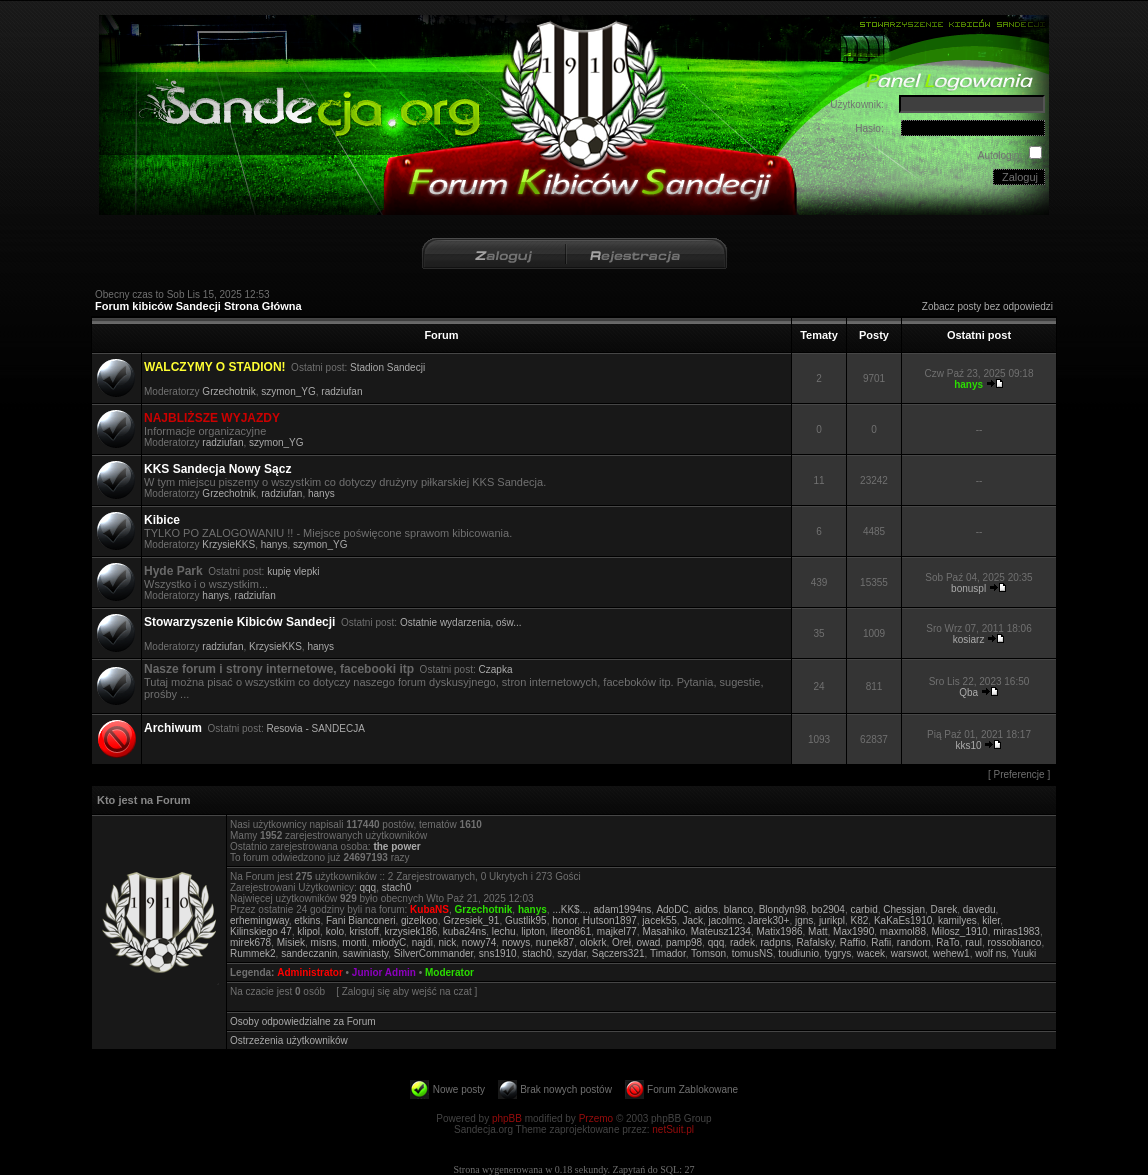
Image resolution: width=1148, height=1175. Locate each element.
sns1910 (498, 953)
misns (324, 942)
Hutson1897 (610, 920)
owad (648, 942)
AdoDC (672, 909)
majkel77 (617, 931)
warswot (909, 953)
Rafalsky (816, 942)
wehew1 (951, 953)
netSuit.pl (673, 1129)
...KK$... (570, 909)
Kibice (162, 520)
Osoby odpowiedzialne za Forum (303, 1021)
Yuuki (1024, 953)
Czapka (496, 669)
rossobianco (1015, 942)
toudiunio (798, 953)
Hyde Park (173, 571)
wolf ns (990, 953)
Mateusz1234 (721, 931)
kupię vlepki (293, 571)
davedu (979, 909)
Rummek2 (253, 953)
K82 (860, 920)
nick (447, 942)
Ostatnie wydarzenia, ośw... (461, 622)
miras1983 (1016, 931)
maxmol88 (903, 931)
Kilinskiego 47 (261, 931)
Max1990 (853, 931)
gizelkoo (419, 920)
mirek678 (250, 942)
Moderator (449, 972)
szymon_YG (288, 391)
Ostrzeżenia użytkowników (289, 1040)
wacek (871, 953)
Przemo (596, 1118)
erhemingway (259, 920)
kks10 (969, 745)
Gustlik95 (526, 920)
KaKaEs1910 (903, 920)
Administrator (310, 972)
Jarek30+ (768, 920)
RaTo (947, 942)
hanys (321, 493)
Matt (817, 931)
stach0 (396, 887)
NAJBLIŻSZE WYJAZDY (212, 418)
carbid (863, 909)
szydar (571, 953)
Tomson (708, 953)
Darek (944, 909)
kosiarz (969, 639)
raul (973, 942)
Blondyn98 (782, 909)
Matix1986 (779, 931)
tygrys (838, 953)
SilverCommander (433, 953)
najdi (422, 942)
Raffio (853, 942)
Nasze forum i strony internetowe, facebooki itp (279, 669)
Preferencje (1019, 774)
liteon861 (571, 931)
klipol (308, 931)
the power (396, 846)
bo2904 (828, 909)
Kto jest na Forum (144, 800)
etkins (307, 920)
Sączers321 (618, 953)
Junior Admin (384, 972)
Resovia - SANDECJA (316, 728)
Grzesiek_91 (471, 920)
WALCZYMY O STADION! (215, 367)
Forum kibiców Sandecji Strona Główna (198, 306)
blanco (738, 909)
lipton (533, 931)
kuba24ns (464, 931)
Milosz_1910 (960, 931)
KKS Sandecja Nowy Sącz (217, 469)
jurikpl (832, 920)
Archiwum (173, 728)
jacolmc (726, 920)
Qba (968, 692)
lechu (504, 931)
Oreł (621, 942)
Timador (668, 953)
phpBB (507, 1118)
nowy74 (479, 942)
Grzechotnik (228, 391)
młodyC (389, 942)
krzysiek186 (410, 931)
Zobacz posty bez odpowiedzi (987, 306)
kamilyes (957, 920)
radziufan (341, 391)
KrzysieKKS (228, 544)
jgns (804, 920)
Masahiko (663, 931)
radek (742, 942)
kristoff (364, 931)
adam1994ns (623, 909)
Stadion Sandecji (387, 367)
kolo (335, 931)
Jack (692, 920)
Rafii (881, 942)
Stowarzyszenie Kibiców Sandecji (239, 622)
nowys (516, 942)
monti (354, 942)
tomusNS (752, 953)
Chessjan (904, 909)
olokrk (593, 942)
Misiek (291, 942)
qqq (367, 887)
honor (564, 920)
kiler (991, 920)
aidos (706, 909)
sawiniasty (365, 953)
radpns (775, 942)
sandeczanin (309, 953)
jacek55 (659, 920)
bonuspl (968, 588)
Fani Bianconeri (360, 920)
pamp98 (684, 942)
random (914, 942)
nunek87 (555, 942)
